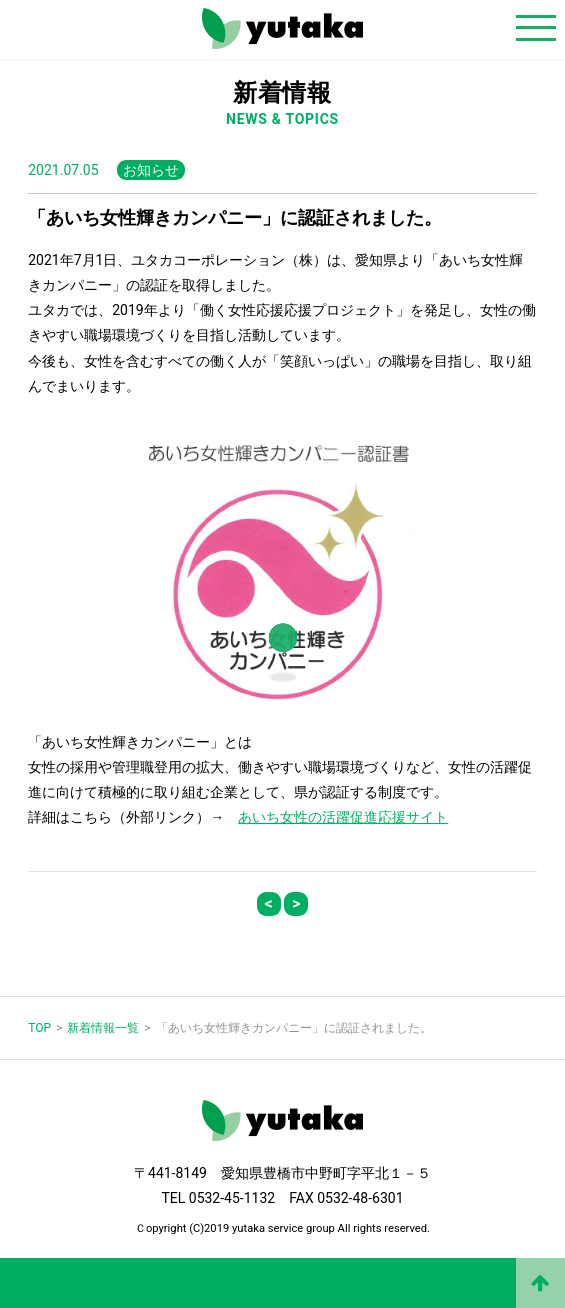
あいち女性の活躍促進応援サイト (343, 817)
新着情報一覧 (103, 1028)
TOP (39, 1028)
